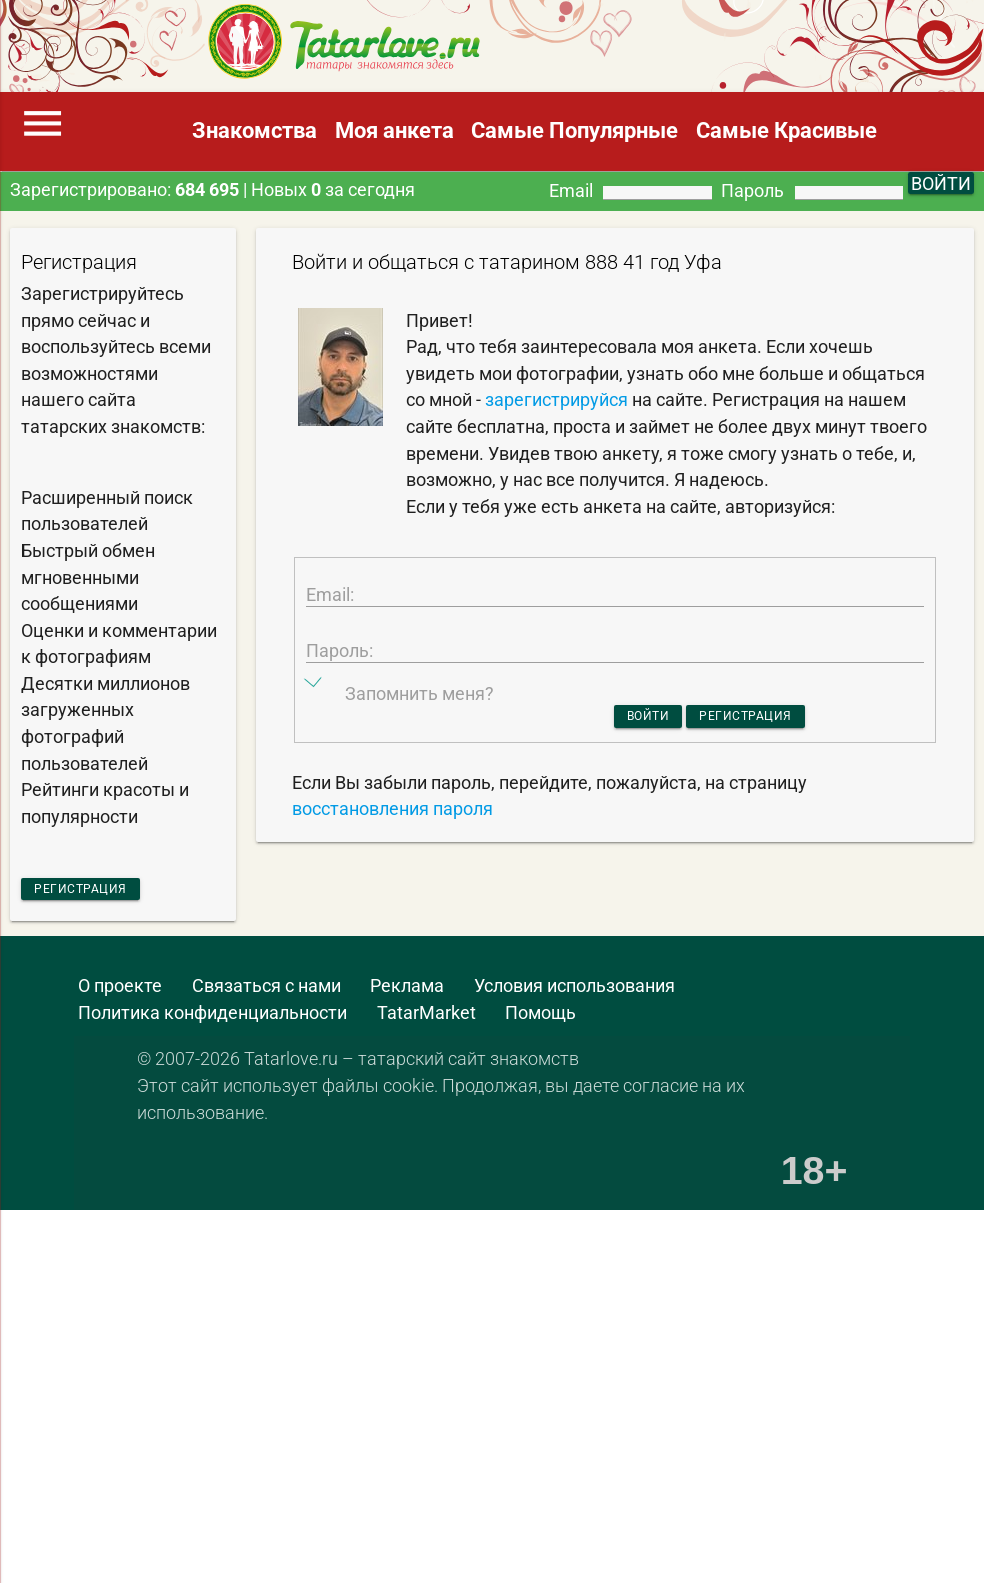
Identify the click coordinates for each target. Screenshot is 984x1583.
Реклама (407, 994)
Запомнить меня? (419, 742)
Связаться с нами (266, 994)
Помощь (540, 1021)
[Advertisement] (460, 1320)
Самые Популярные (574, 130)
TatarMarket (426, 1021)
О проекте (120, 994)
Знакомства (254, 130)
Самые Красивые (786, 130)
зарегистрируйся (556, 400)
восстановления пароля (392, 865)
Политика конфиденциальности (212, 1021)
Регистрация (107, 892)
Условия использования (574, 994)
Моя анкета (394, 130)
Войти (622, 767)
